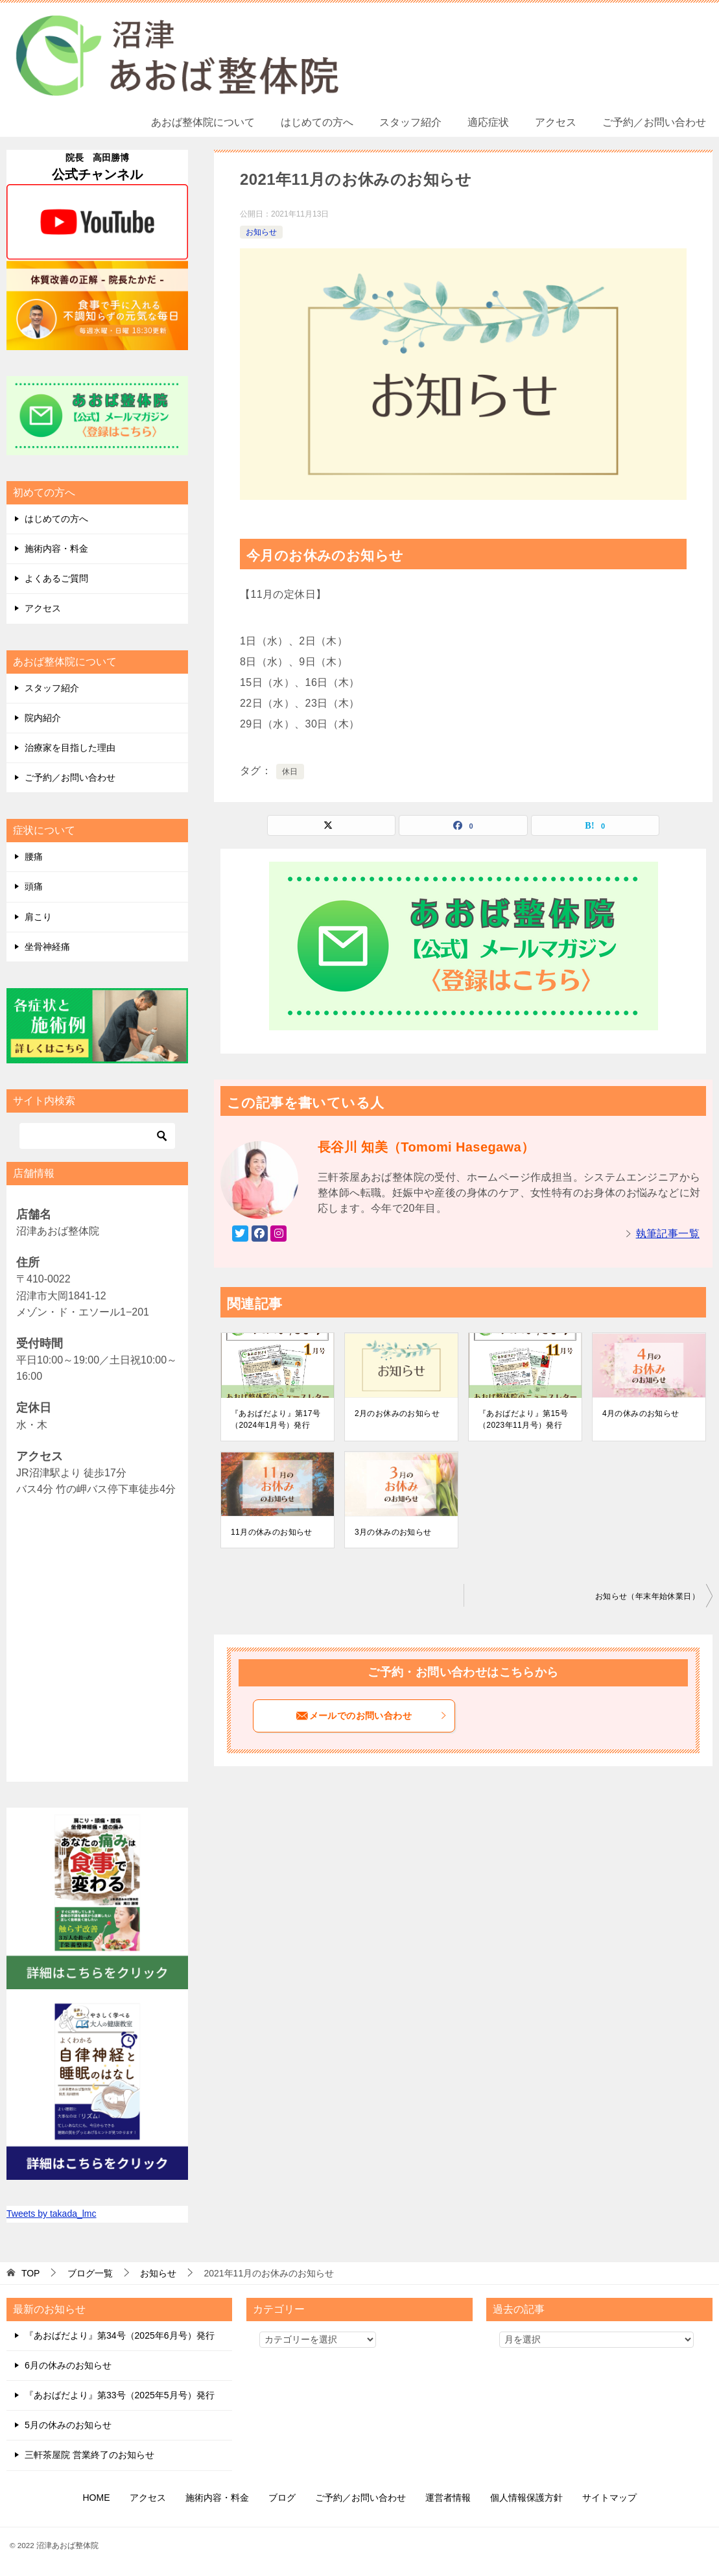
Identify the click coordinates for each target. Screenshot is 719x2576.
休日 (290, 771)
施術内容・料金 (56, 548)
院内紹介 (43, 718)
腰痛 (34, 856)
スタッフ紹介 (410, 122)
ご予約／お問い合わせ (654, 122)
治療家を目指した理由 (70, 747)
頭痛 (34, 886)
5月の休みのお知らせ (68, 2425)
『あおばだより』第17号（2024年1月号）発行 (275, 1419)
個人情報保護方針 (526, 2497)
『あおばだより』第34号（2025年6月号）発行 (120, 2335)
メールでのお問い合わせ (371, 1715)
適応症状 (488, 122)
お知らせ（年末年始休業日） (647, 1596)
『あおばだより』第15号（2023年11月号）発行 (523, 1419)
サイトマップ (609, 2497)
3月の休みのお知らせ (393, 1532)
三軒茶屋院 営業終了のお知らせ (89, 2455)
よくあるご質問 (56, 578)
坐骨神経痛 (47, 946)
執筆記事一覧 (668, 1233)
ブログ (282, 2497)
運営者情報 (448, 2497)
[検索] (97, 1136)
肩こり (38, 917)
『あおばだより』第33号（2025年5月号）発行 (120, 2395)
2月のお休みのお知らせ (397, 1413)
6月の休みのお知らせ (68, 2365)
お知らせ (261, 232)
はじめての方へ (317, 122)
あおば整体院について (203, 122)
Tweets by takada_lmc (51, 2213)
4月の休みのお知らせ (640, 1413)
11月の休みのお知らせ (271, 1532)
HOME (96, 2497)
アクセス (555, 122)
